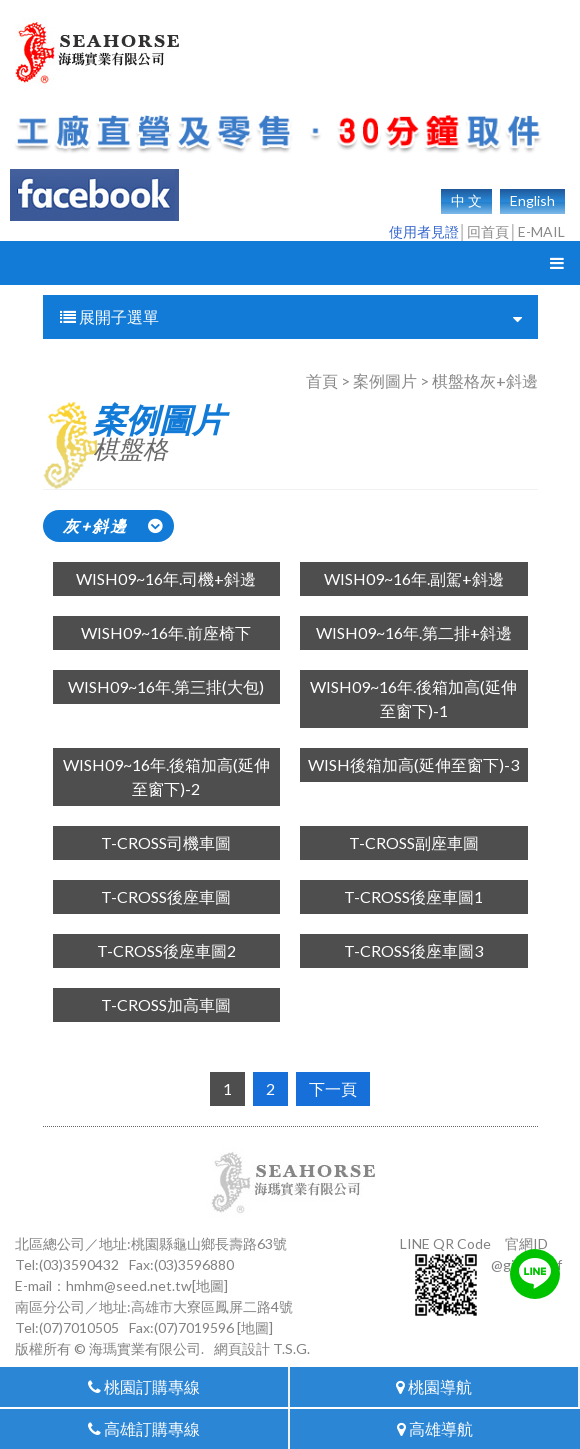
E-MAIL (541, 231)
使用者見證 (424, 231)
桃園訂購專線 (144, 1386)
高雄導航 (435, 1428)
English (532, 200)
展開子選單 (291, 317)
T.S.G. (291, 1348)
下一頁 (333, 1088)
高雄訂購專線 (144, 1428)
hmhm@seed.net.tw (129, 1285)
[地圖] (210, 1285)
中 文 (466, 200)
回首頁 (488, 231)
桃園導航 (434, 1386)
